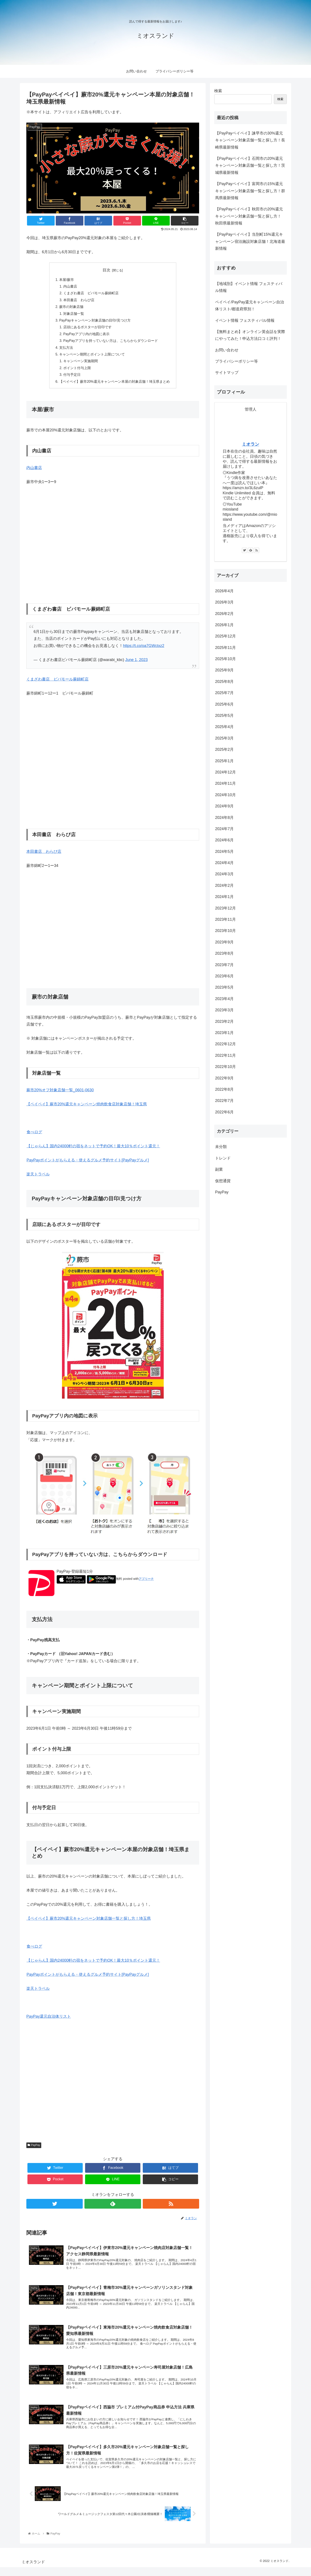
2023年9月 (224, 942)
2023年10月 (225, 931)
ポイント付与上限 (77, 371)
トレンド (223, 1158)
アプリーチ (146, 1582)
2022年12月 (225, 1044)
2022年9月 (224, 1078)
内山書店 (70, 287)
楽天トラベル (38, 1177)
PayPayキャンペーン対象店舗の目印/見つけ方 (95, 322)
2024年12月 (225, 772)
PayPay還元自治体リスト (48, 2020)
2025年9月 (224, 670)
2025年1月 (224, 761)
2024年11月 (225, 783)
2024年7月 (224, 829)
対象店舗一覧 (73, 315)
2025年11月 (225, 647)
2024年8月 (224, 817)
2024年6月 (224, 840)
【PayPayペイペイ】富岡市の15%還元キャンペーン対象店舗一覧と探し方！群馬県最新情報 (250, 191)
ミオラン (250, 444)
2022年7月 (224, 1100)
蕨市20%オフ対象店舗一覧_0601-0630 (60, 1093)
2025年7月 (224, 693)
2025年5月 (224, 715)
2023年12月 (225, 908)
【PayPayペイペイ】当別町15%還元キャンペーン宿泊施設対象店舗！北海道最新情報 (250, 241)
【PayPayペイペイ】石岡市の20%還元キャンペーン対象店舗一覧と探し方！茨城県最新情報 (250, 165)
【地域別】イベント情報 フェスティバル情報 (248, 287)
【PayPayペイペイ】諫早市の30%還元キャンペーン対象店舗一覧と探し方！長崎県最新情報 (250, 140)
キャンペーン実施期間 (80, 364)
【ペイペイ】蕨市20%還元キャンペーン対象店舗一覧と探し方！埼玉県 (88, 1922)
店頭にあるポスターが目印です (87, 329)
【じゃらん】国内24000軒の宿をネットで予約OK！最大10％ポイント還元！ (93, 1149)
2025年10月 (225, 659)
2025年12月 (225, 636)
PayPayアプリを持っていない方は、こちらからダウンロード (110, 343)
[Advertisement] (112, 2102)
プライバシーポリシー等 (236, 361)
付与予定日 (72, 378)
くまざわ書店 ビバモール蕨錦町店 (91, 294)
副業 (219, 1169)
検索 (218, 91)
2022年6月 (224, 1112)
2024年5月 (224, 851)
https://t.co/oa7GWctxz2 (143, 649)
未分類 (221, 1147)
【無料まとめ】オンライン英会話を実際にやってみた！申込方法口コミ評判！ (250, 335)
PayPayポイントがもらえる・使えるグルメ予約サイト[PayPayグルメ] (87, 1163)
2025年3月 (224, 738)
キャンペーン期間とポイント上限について (92, 357)
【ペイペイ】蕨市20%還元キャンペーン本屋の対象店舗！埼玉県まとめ (114, 385)
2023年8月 (224, 953)
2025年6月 (224, 704)
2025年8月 (224, 681)
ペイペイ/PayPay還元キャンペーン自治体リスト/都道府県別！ (249, 305)
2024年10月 (225, 795)
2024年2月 (224, 885)
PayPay (34, 2148)
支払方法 (66, 350)
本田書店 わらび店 (78, 301)
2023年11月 (225, 919)
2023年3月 (224, 1010)
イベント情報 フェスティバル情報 (245, 320)
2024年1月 (224, 897)
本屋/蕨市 (66, 280)
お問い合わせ (226, 350)
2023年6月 (224, 976)
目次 (106, 270)
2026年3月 (224, 602)
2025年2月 (224, 749)
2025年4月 (224, 727)
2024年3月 (224, 874)
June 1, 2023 (136, 663)
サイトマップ (226, 372)
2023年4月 (224, 999)
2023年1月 (224, 1033)
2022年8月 (224, 1089)
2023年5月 (224, 987)
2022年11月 (225, 1055)
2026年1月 (224, 625)
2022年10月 (225, 1067)
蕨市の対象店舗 (71, 308)
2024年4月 (224, 863)
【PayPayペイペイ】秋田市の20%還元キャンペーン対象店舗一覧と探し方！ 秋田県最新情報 (249, 216)
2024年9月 (224, 806)
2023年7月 (224, 965)
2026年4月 (224, 591)
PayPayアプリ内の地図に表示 (86, 336)
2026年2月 (224, 614)
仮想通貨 (223, 1181)
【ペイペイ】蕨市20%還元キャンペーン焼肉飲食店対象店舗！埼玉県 (86, 1107)
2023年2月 (224, 1021)
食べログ (34, 1135)
